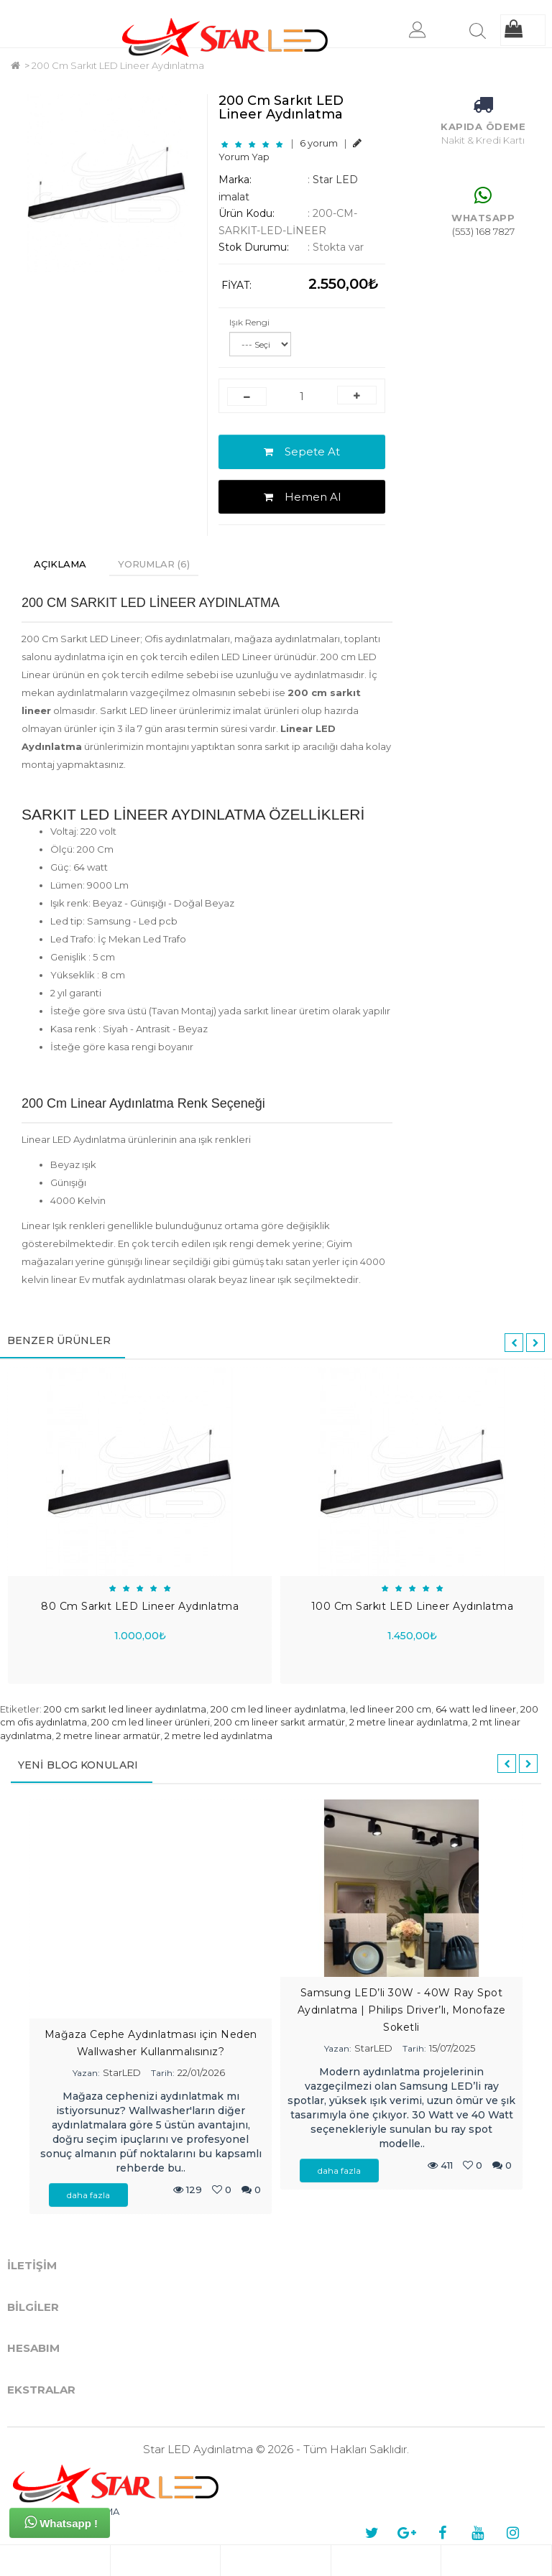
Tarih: (163, 2072)
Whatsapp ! (61, 2522)
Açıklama (60, 564)
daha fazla (88, 2195)
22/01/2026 (201, 2072)
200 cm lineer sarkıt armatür (279, 1722)
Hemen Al (302, 497)
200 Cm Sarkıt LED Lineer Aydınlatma (118, 65)
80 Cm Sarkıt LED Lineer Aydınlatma (140, 1606)
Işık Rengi (249, 322)
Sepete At (302, 451)
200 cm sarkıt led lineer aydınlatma (125, 1709)
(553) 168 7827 (483, 231)
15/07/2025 (452, 2048)
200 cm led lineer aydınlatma (278, 1709)
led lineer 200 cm (390, 1709)
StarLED (122, 2072)
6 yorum (319, 143)
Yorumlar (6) (154, 564)
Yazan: (86, 2072)
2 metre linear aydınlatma (408, 1722)
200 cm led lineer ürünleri (150, 1722)
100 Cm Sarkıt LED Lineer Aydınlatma (412, 1606)
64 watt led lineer (476, 1709)
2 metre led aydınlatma (218, 1735)
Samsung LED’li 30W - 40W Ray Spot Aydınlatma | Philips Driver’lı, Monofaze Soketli (402, 2010)
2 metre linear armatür (108, 1735)
